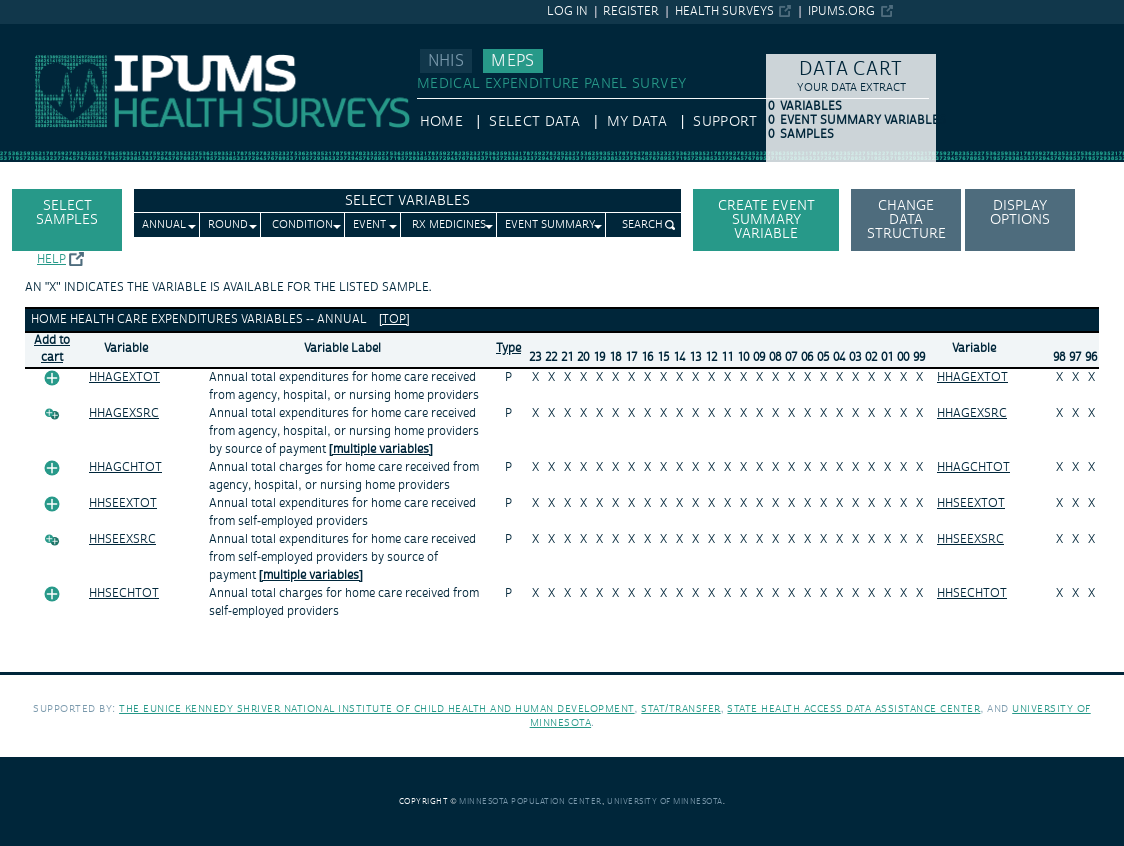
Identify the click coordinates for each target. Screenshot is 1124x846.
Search (642, 225)
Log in (567, 11)
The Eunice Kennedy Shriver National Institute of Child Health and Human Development (377, 708)
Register (631, 11)
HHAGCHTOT (125, 467)
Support (724, 122)
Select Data (534, 122)
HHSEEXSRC (122, 539)
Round (228, 225)
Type (508, 348)
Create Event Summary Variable (766, 220)
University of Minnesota (665, 801)
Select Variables (407, 201)
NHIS (446, 61)
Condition (302, 225)
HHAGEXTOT (124, 377)
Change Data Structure (906, 220)
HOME (441, 122)
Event (369, 225)
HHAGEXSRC (124, 413)
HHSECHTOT (124, 593)
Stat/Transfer (680, 708)
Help (51, 259)
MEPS (512, 61)
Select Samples (67, 213)
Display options (1020, 213)
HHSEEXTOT (123, 503)
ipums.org (841, 11)
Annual (164, 225)
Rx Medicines (449, 225)
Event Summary (550, 225)
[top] (394, 319)
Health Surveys (724, 11)
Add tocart (52, 349)
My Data (637, 122)
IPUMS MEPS (42, 33)
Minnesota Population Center (530, 801)
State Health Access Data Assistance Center (853, 708)
